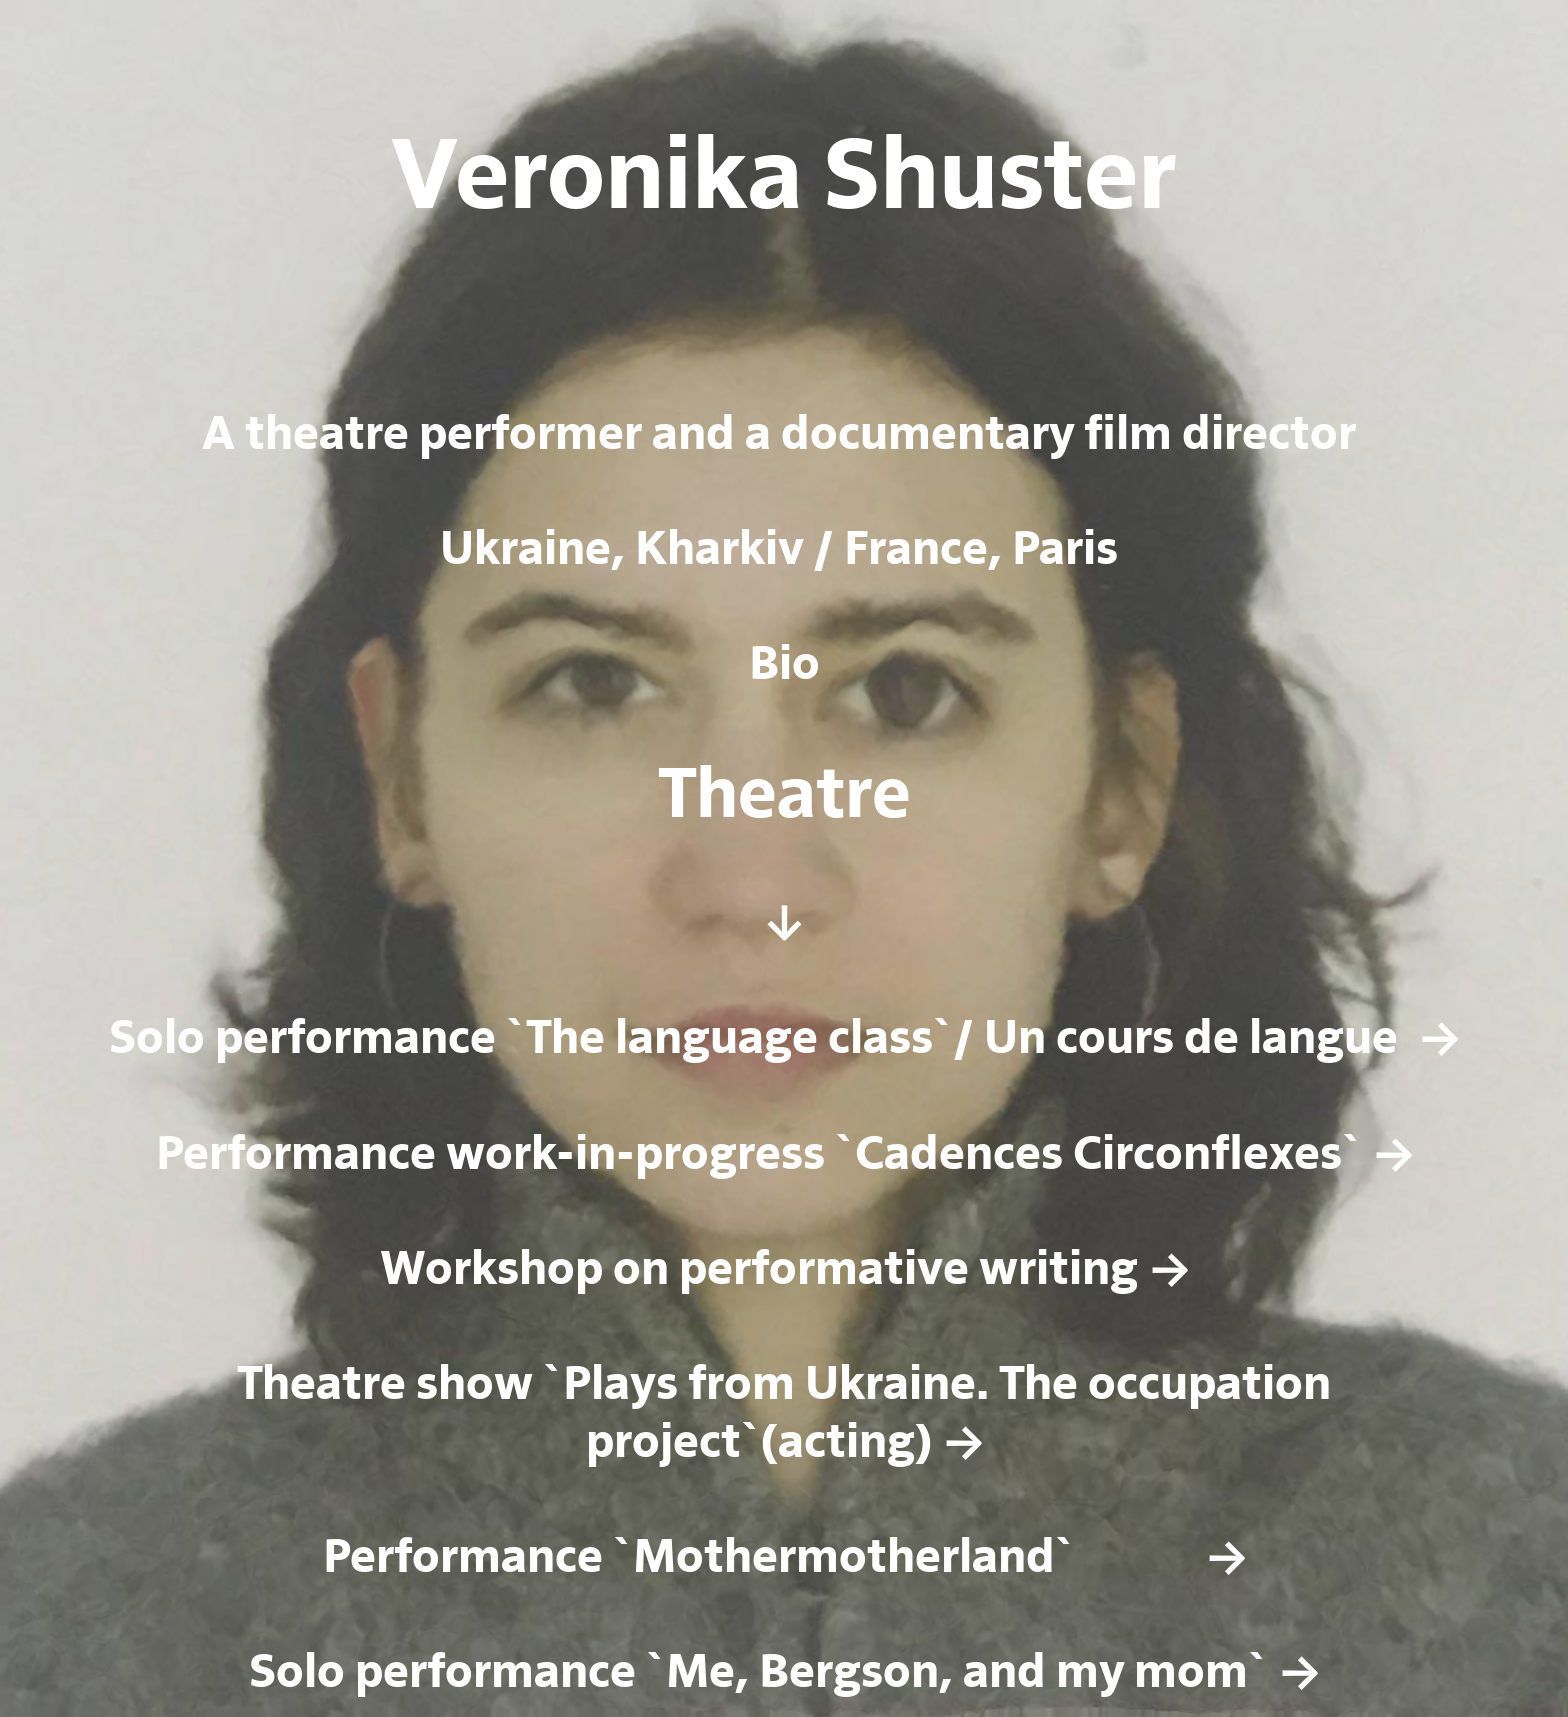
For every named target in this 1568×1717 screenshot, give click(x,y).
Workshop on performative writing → (784, 1270)
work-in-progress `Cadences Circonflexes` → (924, 1155)
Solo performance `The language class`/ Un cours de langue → (784, 1039)
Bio (784, 665)
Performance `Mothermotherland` (724, 1558)
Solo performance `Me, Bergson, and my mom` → (784, 1673)
